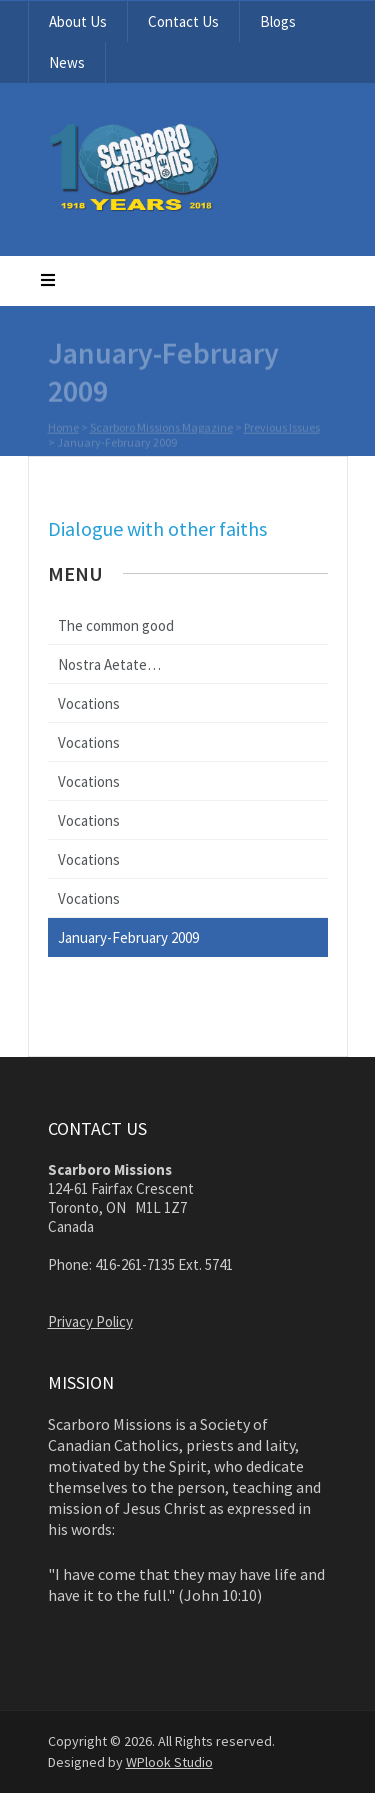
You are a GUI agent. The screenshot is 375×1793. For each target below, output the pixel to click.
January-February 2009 (128, 937)
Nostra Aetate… (109, 664)
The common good (116, 625)
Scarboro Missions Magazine (161, 428)
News (67, 62)
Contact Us (183, 21)
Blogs (278, 21)
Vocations (89, 703)
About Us (78, 21)
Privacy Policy (90, 1321)
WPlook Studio (169, 1762)
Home (63, 428)
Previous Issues (282, 428)
